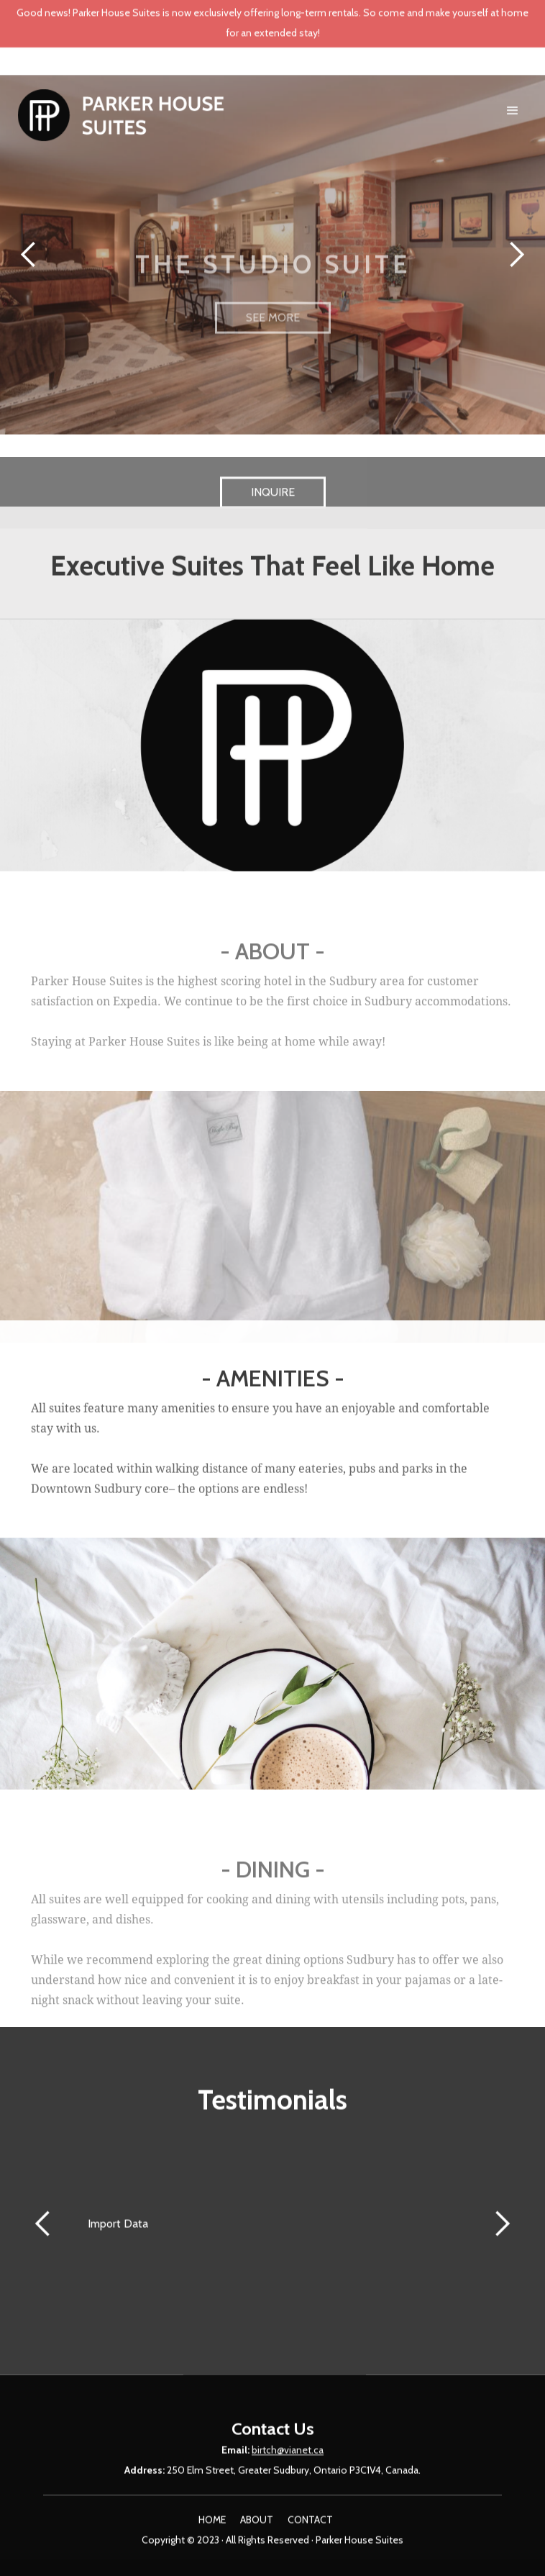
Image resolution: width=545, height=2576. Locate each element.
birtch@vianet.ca (288, 2460)
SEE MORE (273, 365)
